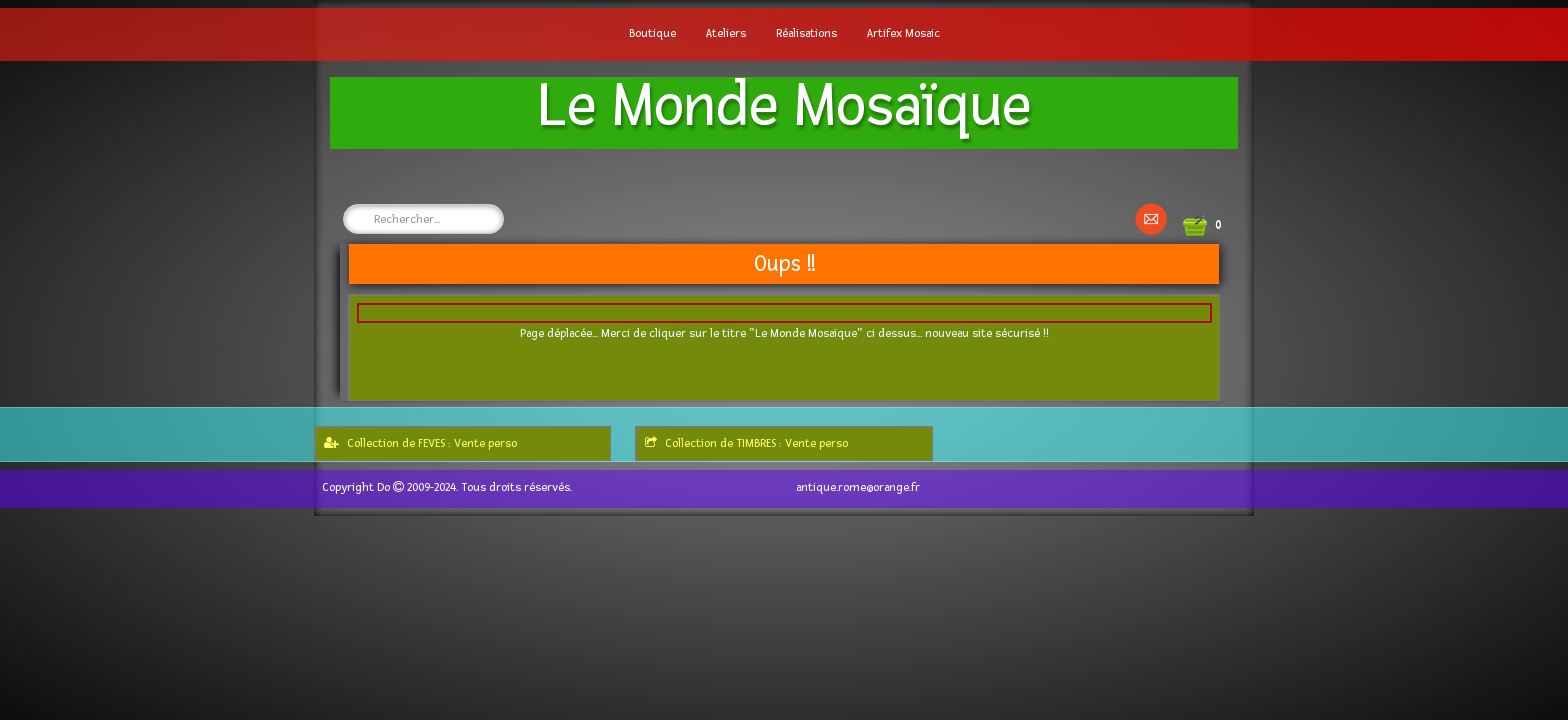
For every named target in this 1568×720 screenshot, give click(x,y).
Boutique (652, 33)
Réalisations (806, 33)
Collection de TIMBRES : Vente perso (746, 443)
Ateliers (726, 33)
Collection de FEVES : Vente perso (420, 443)
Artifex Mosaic (903, 33)
